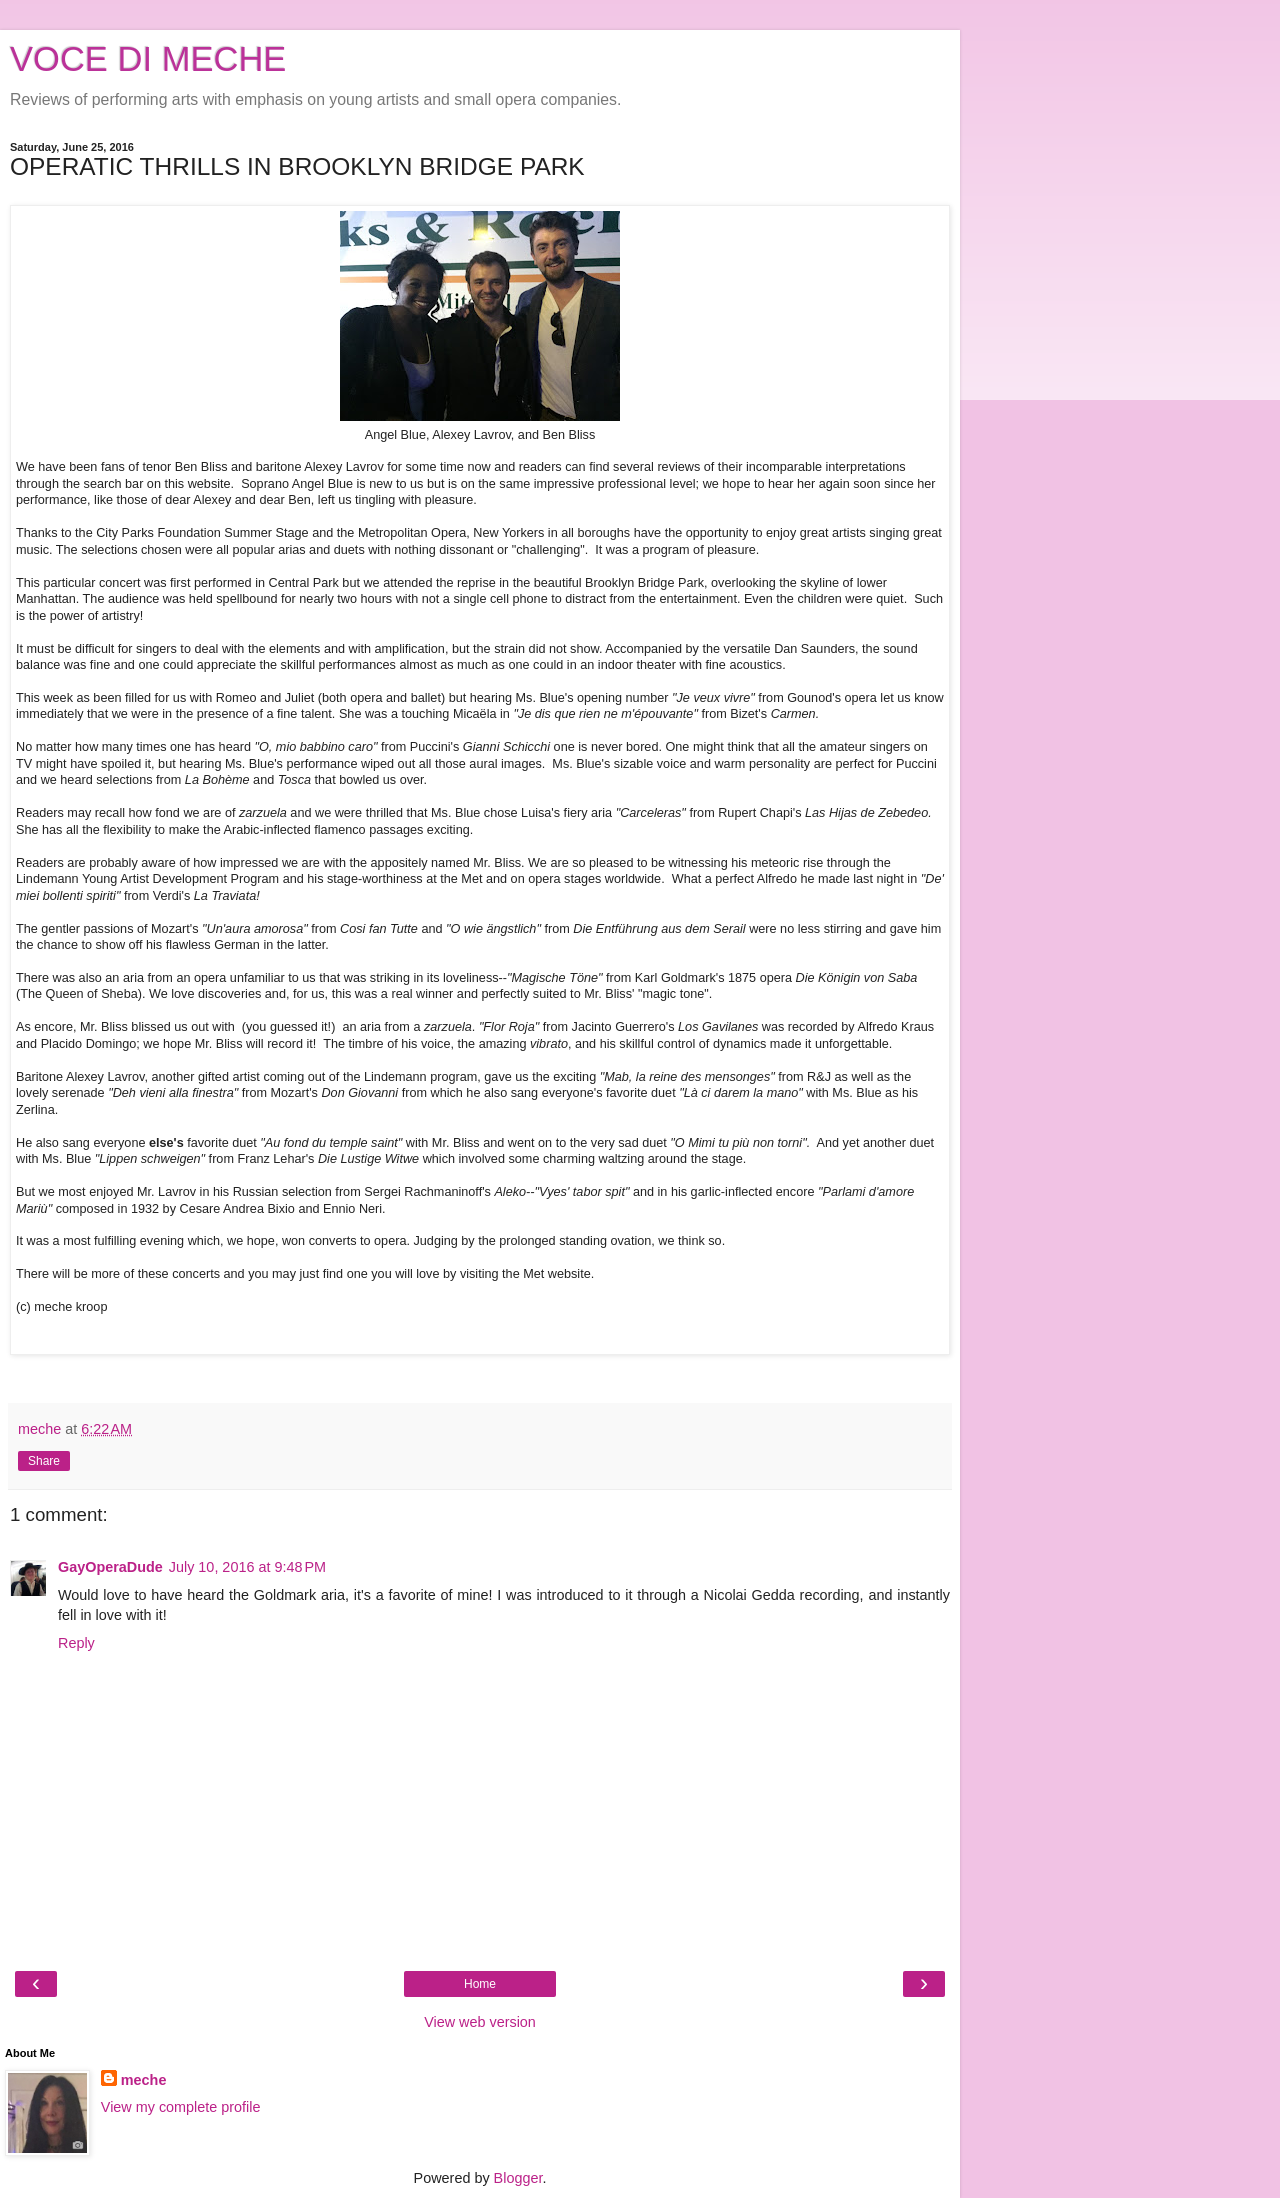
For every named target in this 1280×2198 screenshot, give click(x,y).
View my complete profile (181, 2107)
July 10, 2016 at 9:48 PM (247, 1567)
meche (144, 2080)
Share (44, 1461)
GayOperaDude (110, 1567)
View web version (480, 2022)
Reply (76, 1643)
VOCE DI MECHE (148, 59)
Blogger (518, 2178)
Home (480, 1984)
